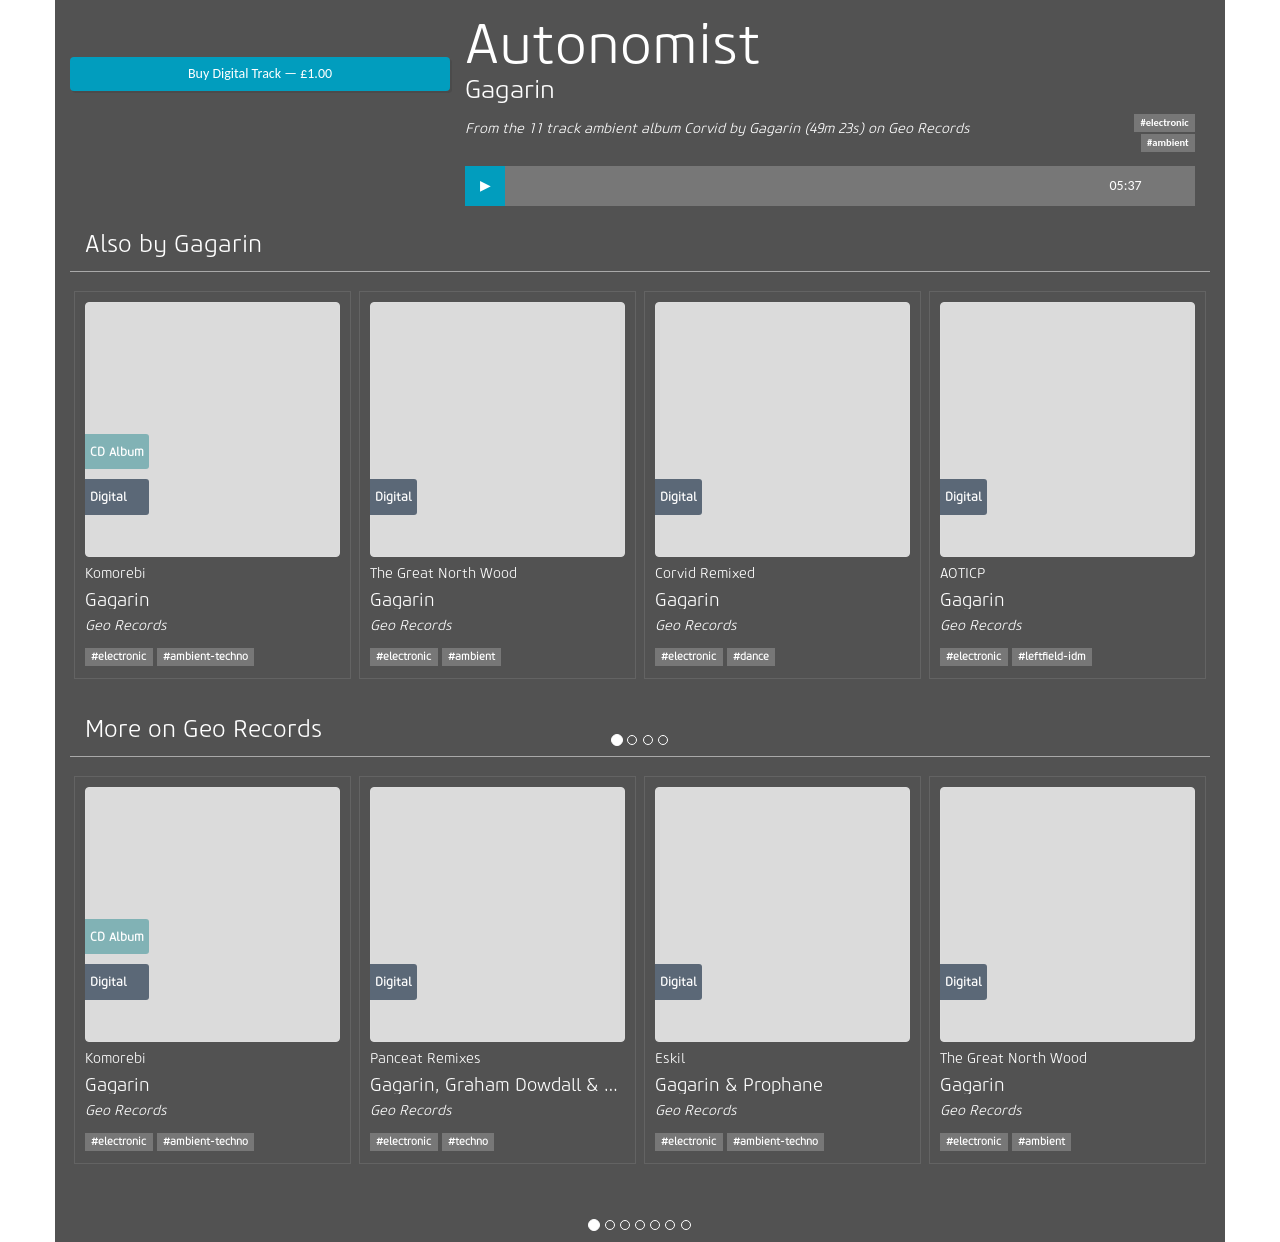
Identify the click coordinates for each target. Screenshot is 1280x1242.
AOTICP (962, 573)
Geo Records (929, 128)
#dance (751, 656)
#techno (468, 1141)
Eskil (670, 1058)
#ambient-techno (205, 656)
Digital (108, 496)
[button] (485, 186)
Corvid (704, 128)
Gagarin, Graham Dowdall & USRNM (517, 1085)
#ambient (1168, 142)
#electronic (1164, 122)
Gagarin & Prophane (739, 1085)
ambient (610, 128)
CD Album (117, 451)
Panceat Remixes (425, 1058)
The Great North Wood (443, 573)
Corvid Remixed (705, 573)
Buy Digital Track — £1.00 (260, 73)
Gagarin (510, 89)
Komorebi (115, 573)
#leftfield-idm (1052, 656)
